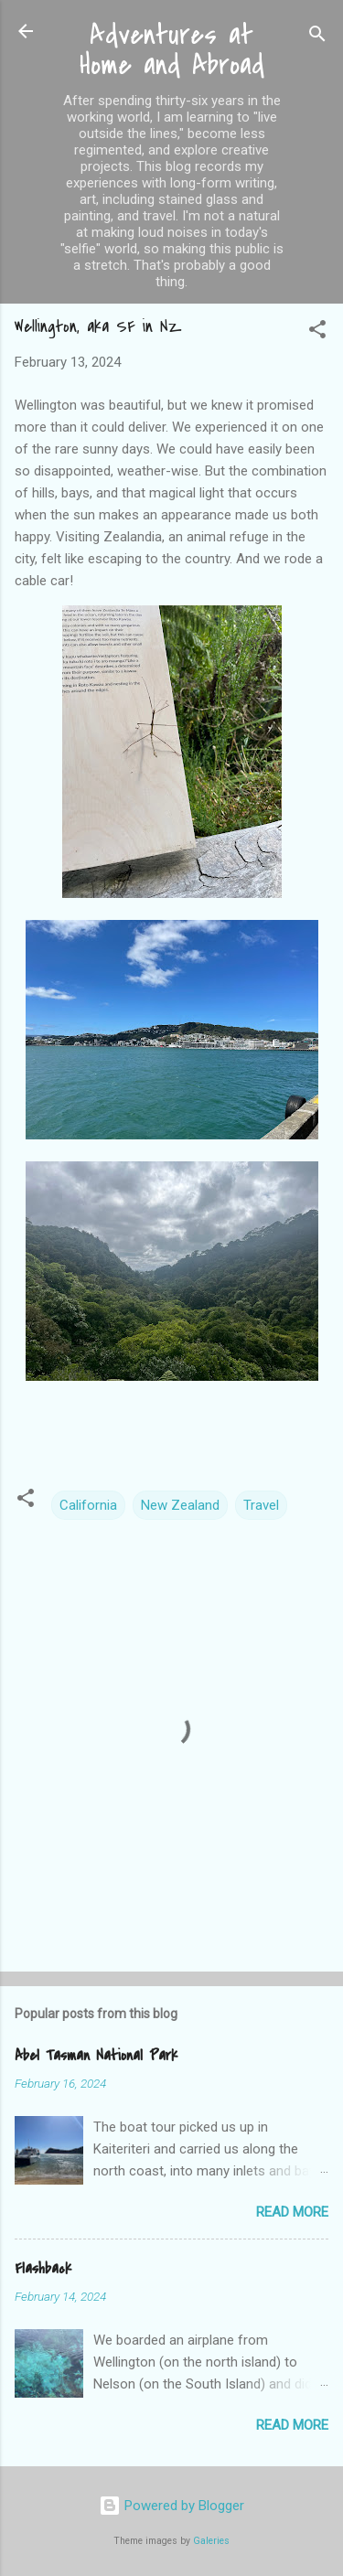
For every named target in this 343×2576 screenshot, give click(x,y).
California (88, 1505)
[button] (317, 332)
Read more (292, 2212)
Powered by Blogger (171, 2505)
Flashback (43, 2269)
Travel (261, 1505)
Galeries (211, 2541)
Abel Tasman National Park (96, 2056)
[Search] (317, 37)
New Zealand (180, 1505)
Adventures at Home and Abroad (172, 50)
